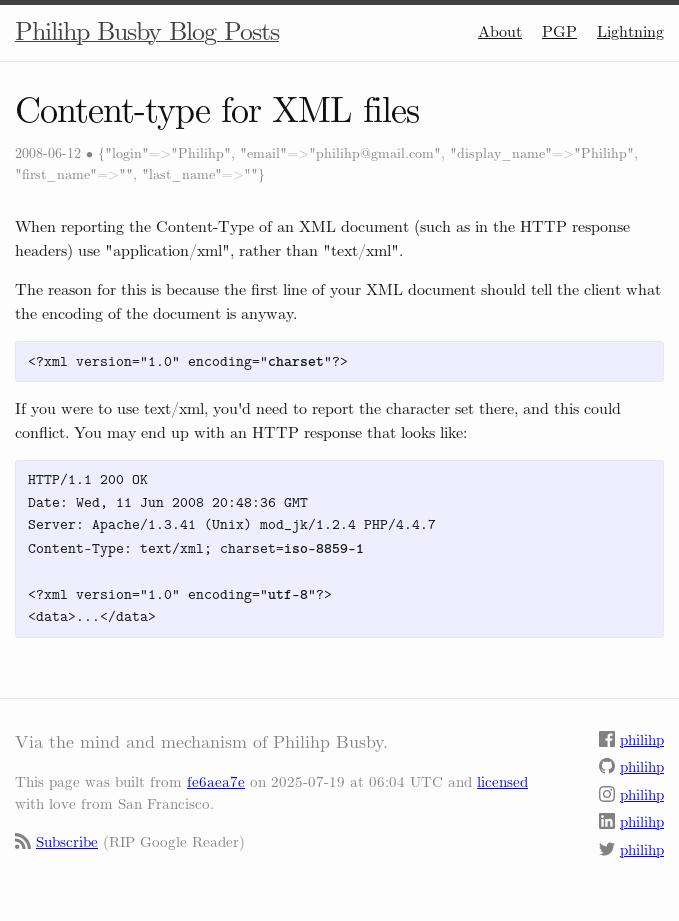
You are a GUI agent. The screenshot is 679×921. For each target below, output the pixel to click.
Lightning (630, 31)
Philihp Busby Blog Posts (147, 31)
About (500, 31)
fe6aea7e (216, 782)
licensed (502, 782)
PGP (559, 31)
